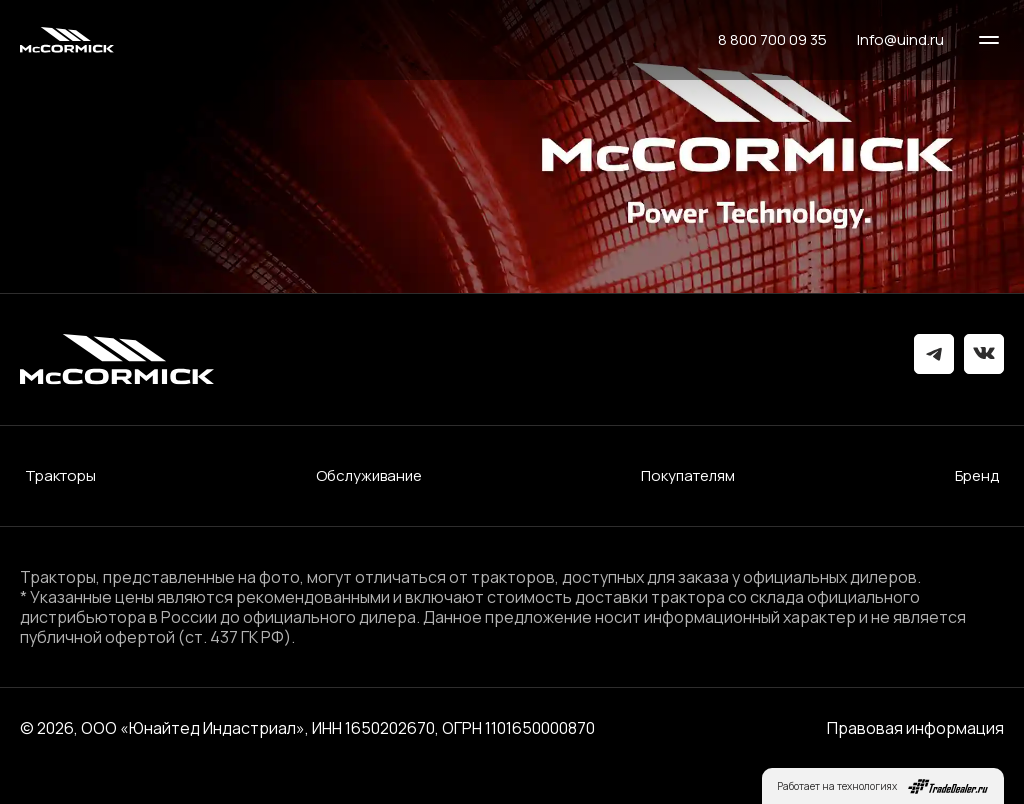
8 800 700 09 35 (772, 40)
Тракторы (60, 476)
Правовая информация (915, 728)
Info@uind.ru (900, 40)
